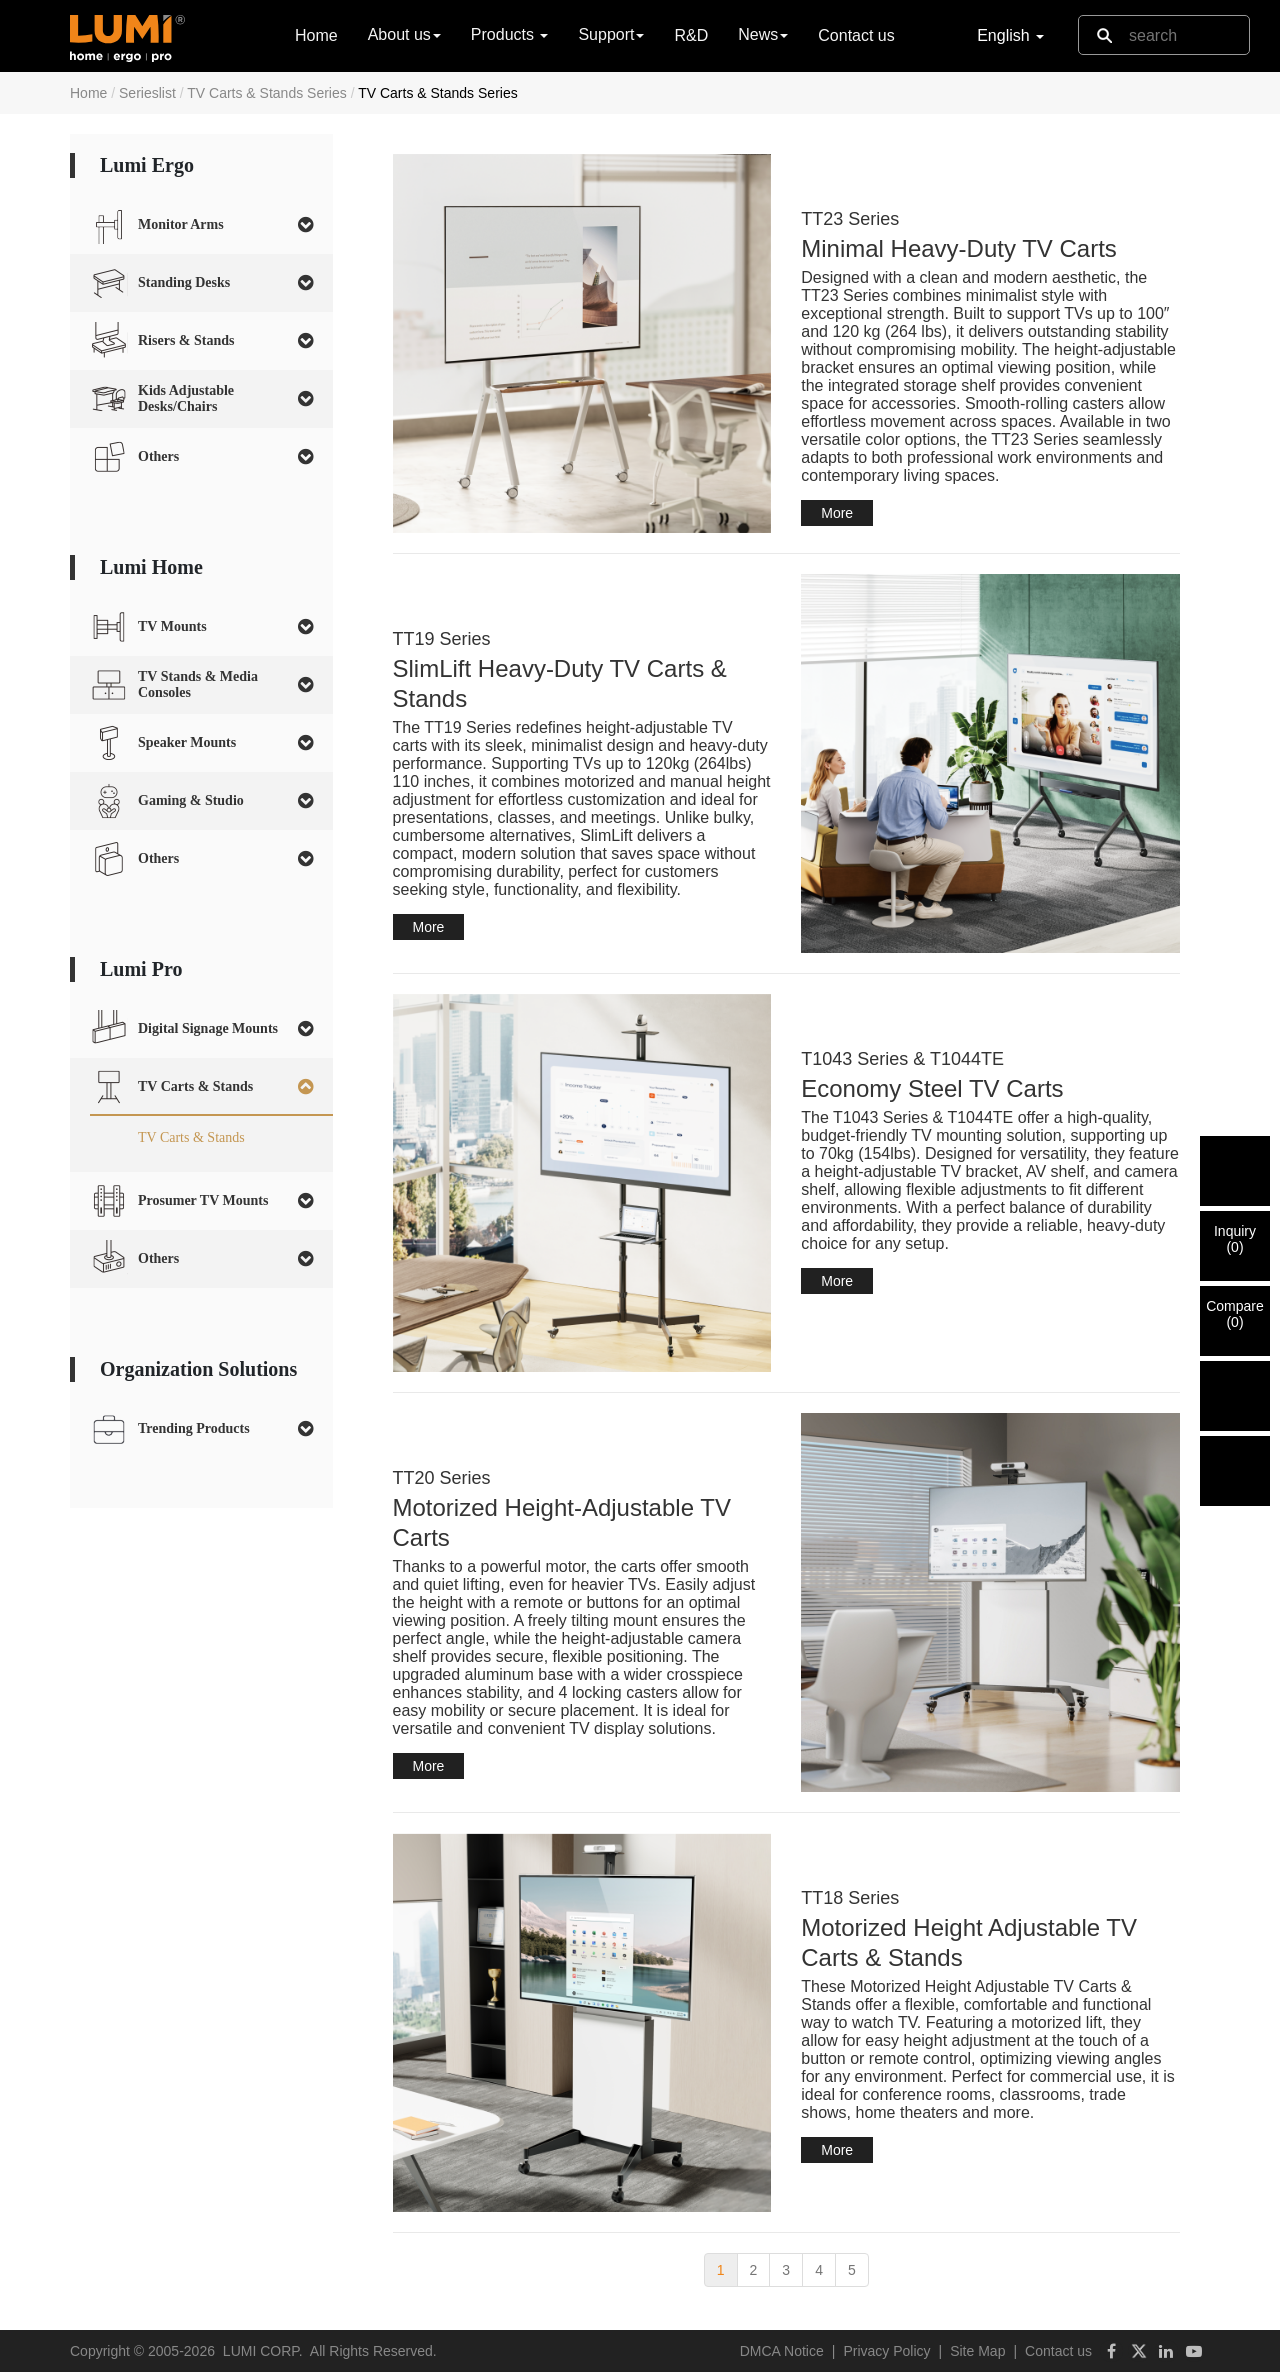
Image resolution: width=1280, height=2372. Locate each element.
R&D (691, 35)
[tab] (201, 225)
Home (316, 34)
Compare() (1235, 1314)
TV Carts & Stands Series (267, 93)
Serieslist (147, 93)
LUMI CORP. (263, 2351)
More (837, 513)
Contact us (856, 35)
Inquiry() (1235, 1239)
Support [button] (611, 34)
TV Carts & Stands (191, 1137)
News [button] (763, 34)
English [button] (1010, 35)
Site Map (977, 2351)
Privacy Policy (886, 2351)
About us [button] (404, 34)
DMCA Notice (782, 2351)
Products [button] (510, 34)
